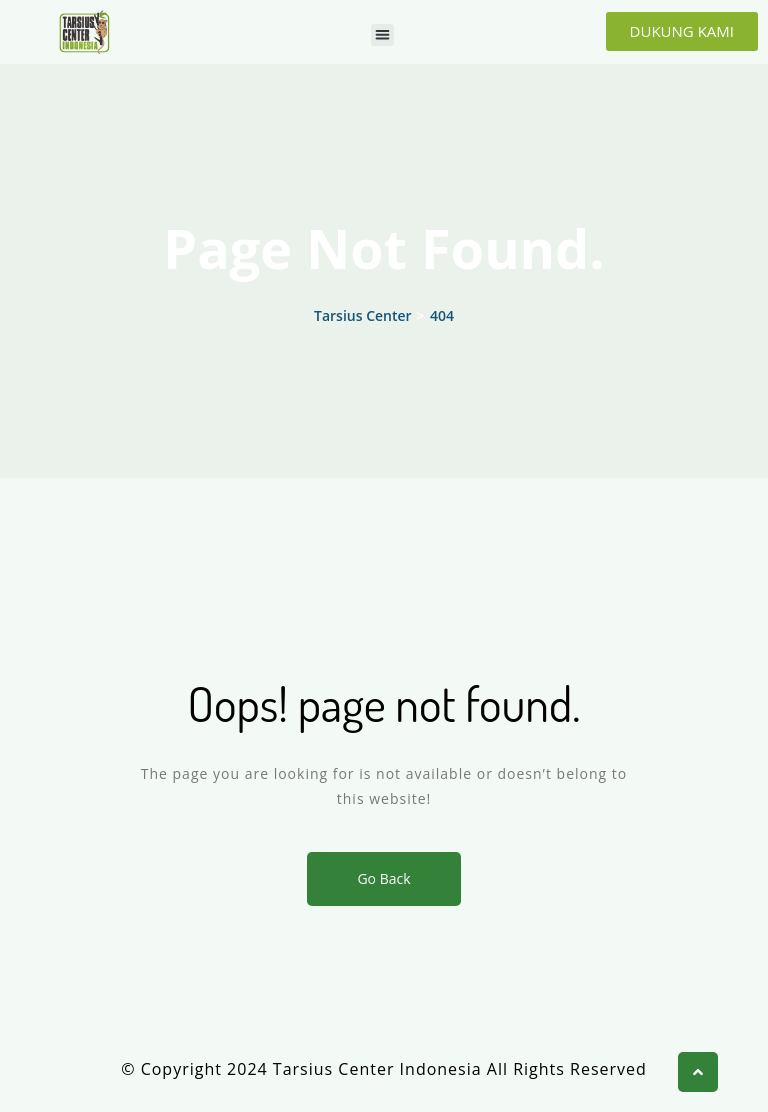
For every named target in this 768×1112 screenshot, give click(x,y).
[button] (382, 35)
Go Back (383, 878)
